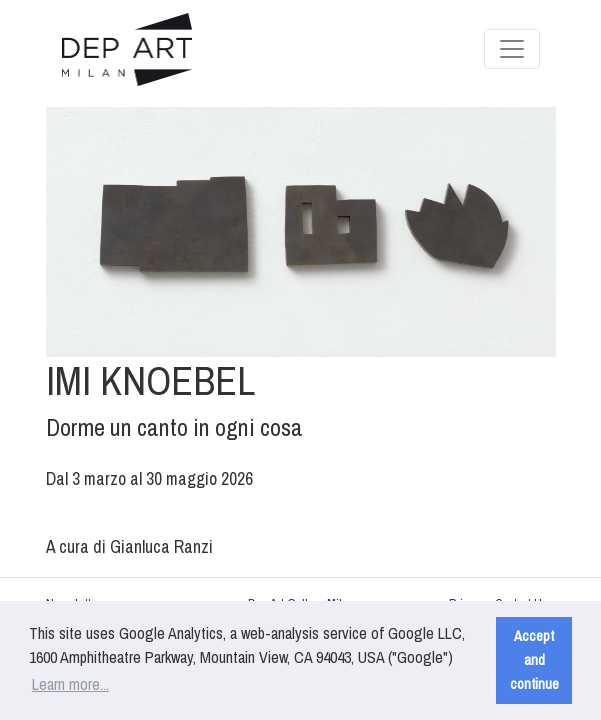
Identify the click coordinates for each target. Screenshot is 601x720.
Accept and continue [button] (534, 659)
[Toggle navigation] (512, 49)
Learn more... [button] (70, 684)
